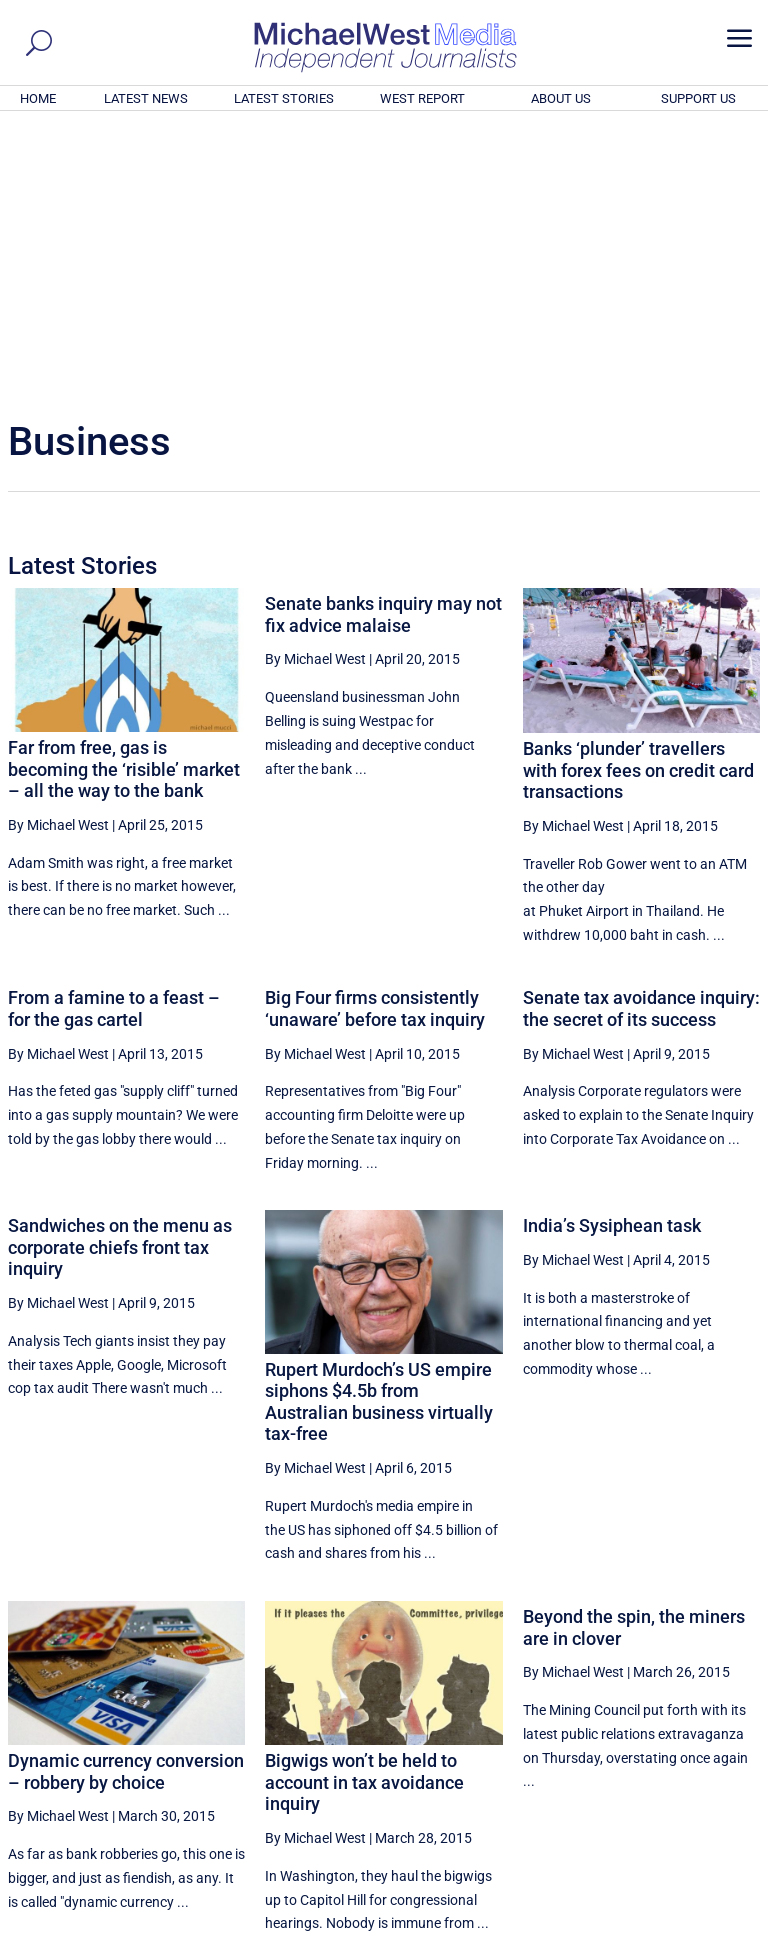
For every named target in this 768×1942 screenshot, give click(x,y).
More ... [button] (705, 1740)
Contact (668, 1930)
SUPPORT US (698, 98)
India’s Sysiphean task (612, 953)
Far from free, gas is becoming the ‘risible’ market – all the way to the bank (124, 497)
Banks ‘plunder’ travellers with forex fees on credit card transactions (638, 498)
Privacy (725, 1930)
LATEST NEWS (146, 98)
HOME (38, 98)
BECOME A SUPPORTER (670, 1817)
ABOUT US (561, 98)
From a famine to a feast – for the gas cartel (114, 736)
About (617, 1930)
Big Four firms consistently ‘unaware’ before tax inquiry (375, 736)
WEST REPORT (422, 98)
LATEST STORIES (284, 98)
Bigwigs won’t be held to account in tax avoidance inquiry (364, 1510)
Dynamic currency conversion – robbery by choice (126, 1499)
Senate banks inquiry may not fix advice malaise (383, 342)
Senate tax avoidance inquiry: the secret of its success (641, 736)
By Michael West (58, 553)
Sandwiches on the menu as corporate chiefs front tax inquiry (120, 975)
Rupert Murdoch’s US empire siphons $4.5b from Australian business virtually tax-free (379, 1130)
